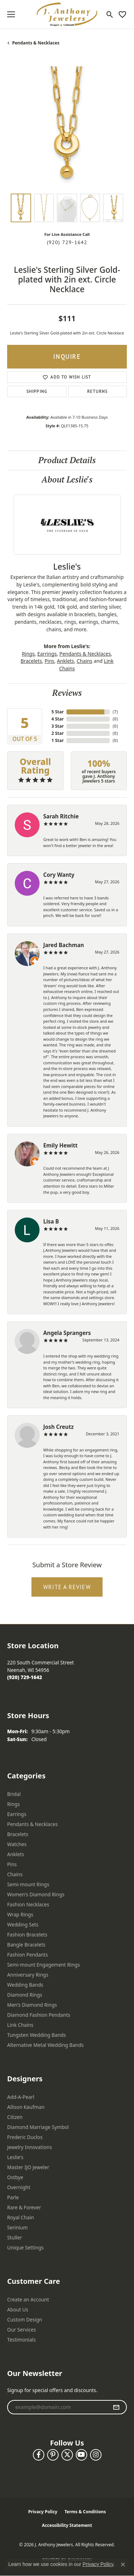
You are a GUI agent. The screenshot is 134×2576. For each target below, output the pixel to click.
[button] (109, 14)
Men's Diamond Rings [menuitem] (32, 2004)
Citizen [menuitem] (15, 2117)
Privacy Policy (43, 2512)
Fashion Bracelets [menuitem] (27, 1934)
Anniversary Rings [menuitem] (27, 1974)
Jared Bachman (63, 945)
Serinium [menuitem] (17, 2227)
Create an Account (28, 2299)
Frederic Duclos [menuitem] (25, 2137)
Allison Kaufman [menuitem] (25, 2107)
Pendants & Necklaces (35, 43)
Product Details (67, 460)
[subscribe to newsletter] (116, 2407)
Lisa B (51, 1221)
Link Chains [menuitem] (20, 2024)
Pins (49, 660)
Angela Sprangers (67, 1332)
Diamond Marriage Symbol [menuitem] (38, 2127)
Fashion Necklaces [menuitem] (28, 1904)
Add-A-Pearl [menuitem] (20, 2096)
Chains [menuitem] (15, 1874)
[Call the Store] (24, 1677)
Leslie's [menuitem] (15, 2157)
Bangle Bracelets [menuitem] (26, 1944)
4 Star (57, 719)
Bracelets (31, 660)
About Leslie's (67, 479)
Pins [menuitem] (12, 1864)
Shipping (37, 391)
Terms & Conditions (85, 2512)
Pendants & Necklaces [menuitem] (32, 1824)
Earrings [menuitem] (16, 1814)
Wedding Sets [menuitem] (23, 1924)
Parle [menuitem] (13, 2197)
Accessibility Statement (67, 2525)
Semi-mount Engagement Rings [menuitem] (43, 1964)
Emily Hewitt (60, 1145)
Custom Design (24, 2319)
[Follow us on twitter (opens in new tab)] (67, 2455)
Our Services (21, 2329)
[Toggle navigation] (11, 14)
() (115, 712)
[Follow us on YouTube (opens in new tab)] (81, 2455)
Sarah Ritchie (61, 816)
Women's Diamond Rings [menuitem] (35, 1894)
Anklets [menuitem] (15, 1854)
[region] (67, 126)
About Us (17, 2309)
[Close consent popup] (123, 2564)
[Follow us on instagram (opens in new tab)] (95, 2455)
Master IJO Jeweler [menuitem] (28, 2167)
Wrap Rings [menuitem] (20, 1914)
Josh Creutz (58, 1426)
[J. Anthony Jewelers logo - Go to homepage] (67, 14)
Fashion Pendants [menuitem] (27, 1954)
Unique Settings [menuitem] (25, 2247)
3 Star (57, 726)
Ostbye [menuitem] (15, 2177)
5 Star (57, 712)
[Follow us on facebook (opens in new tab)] (38, 2455)
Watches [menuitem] (16, 1844)
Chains (85, 660)
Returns (97, 391)
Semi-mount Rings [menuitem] (28, 1884)
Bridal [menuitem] (14, 1794)
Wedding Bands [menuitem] (25, 1984)
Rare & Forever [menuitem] (24, 2207)
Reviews (67, 692)
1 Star (57, 740)
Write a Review (67, 1587)
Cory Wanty (58, 874)
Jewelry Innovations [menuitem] (29, 2147)
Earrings (47, 653)
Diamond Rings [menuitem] (24, 1994)
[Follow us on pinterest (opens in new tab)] (53, 2455)
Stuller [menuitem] (14, 2237)
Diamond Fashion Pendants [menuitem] (38, 2014)
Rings (28, 653)
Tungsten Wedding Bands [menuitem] (36, 2034)
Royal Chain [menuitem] (20, 2217)
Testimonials (21, 2339)
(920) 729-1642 (67, 242)
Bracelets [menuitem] (17, 1834)
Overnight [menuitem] (18, 2187)
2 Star (57, 733)
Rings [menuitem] (13, 1804)
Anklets (65, 660)
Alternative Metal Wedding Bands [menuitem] (45, 2045)
